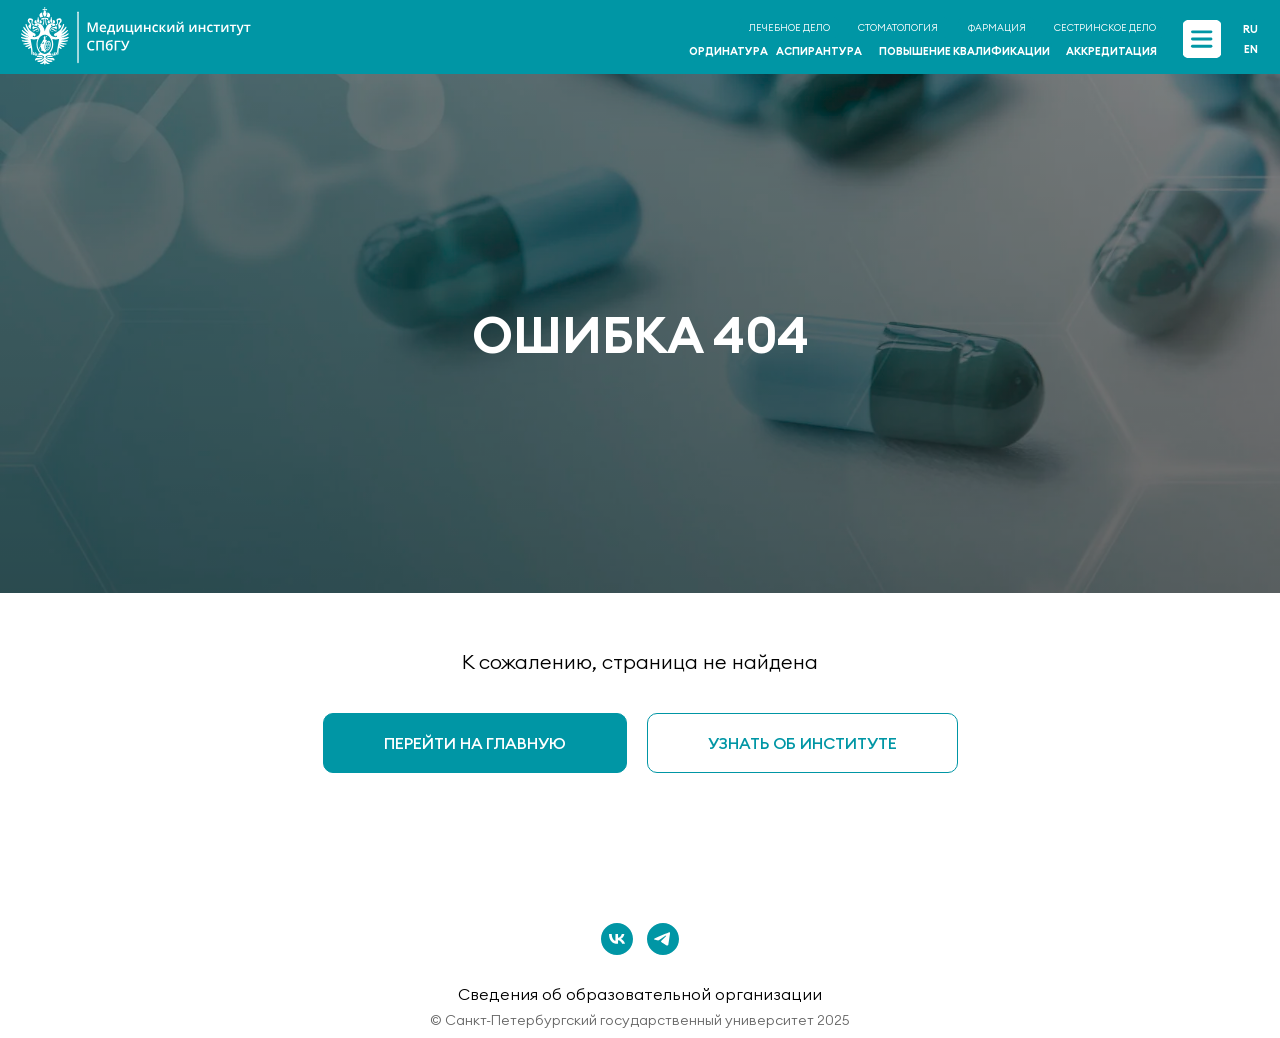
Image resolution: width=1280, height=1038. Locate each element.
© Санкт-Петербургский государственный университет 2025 (640, 1020)
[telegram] (663, 939)
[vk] (617, 939)
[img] (1201, 38)
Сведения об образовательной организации (640, 994)
